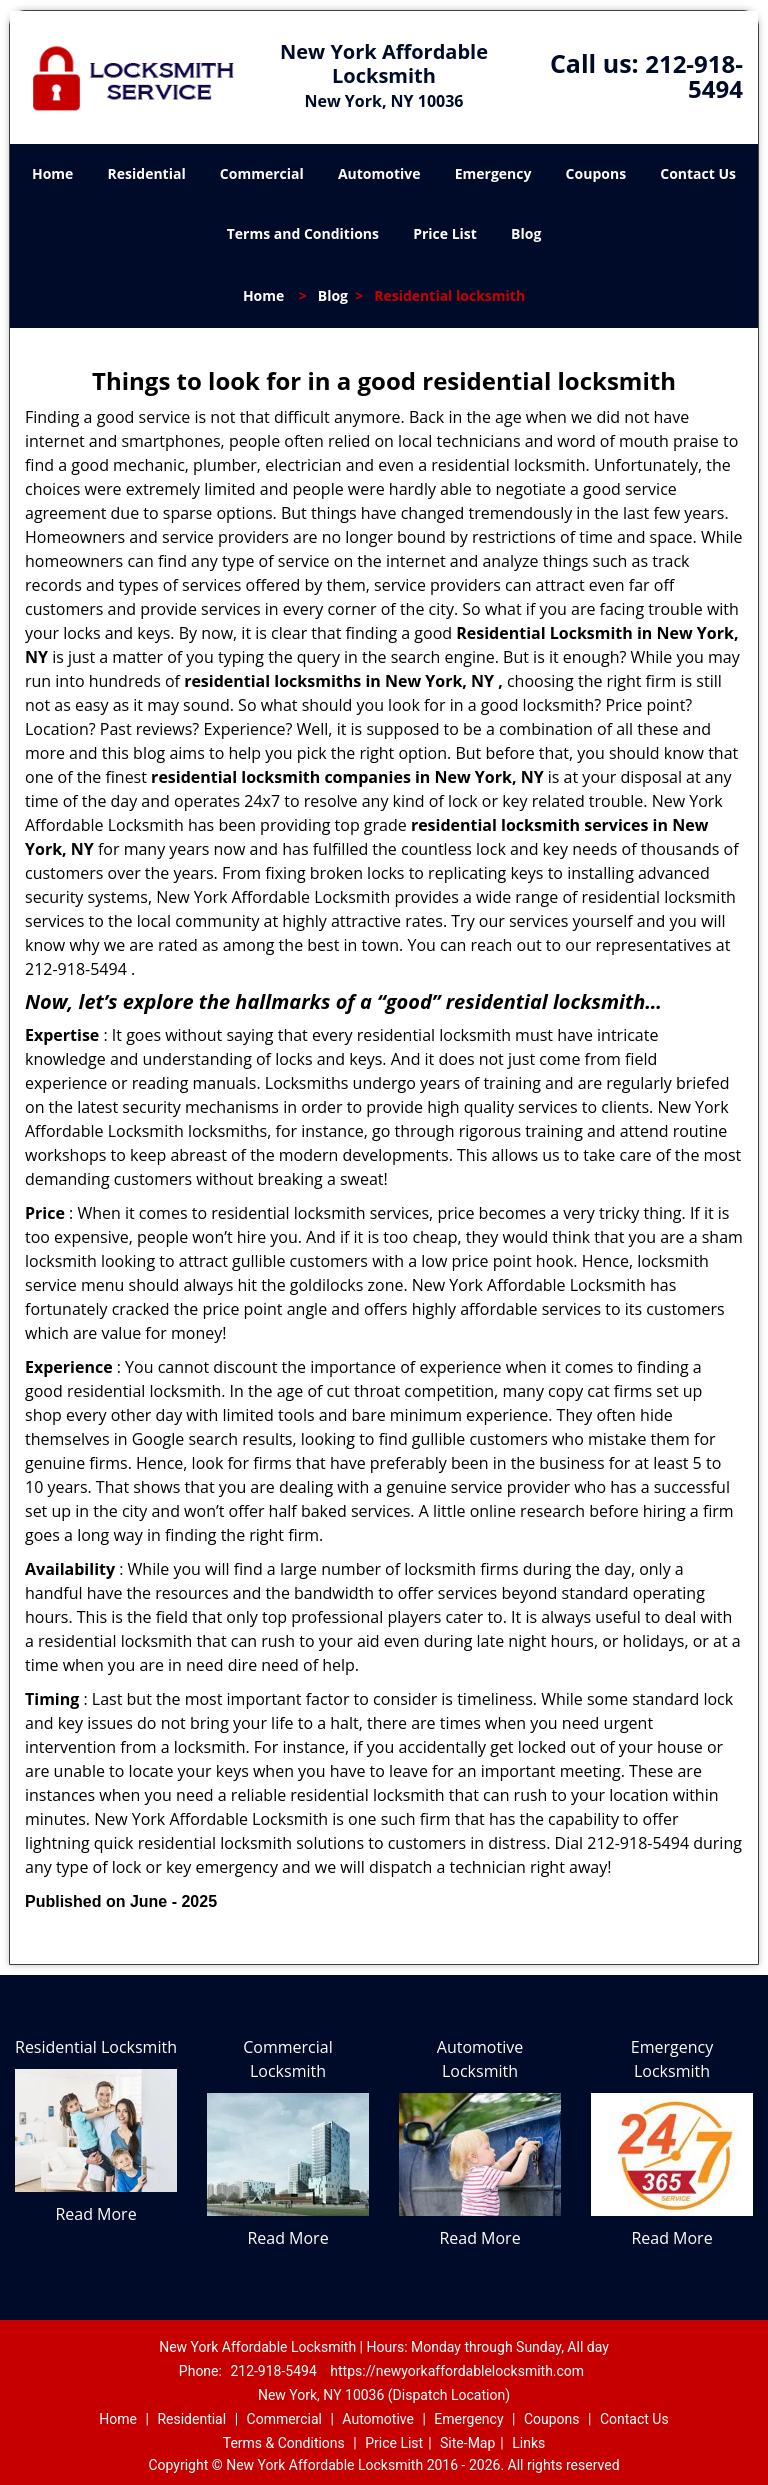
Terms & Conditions (284, 2443)
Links (528, 2443)
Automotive (379, 173)
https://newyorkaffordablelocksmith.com (457, 2371)
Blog (526, 233)
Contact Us (698, 173)
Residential (147, 173)
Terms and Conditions (303, 233)
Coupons (596, 173)
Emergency (493, 173)
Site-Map (467, 2443)
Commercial (262, 173)
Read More (95, 2214)
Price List (445, 233)
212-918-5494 (694, 76)
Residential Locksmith (96, 2047)
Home (52, 173)
